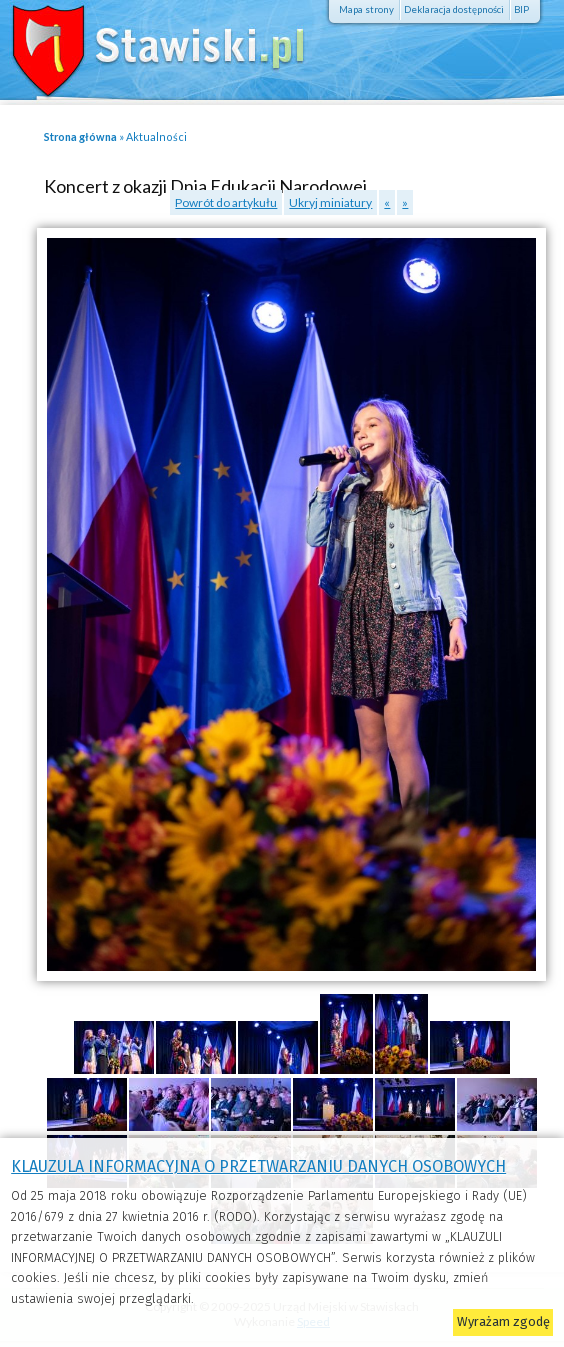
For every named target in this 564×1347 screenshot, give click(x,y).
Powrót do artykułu (226, 202)
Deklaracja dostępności (454, 9)
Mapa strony (366, 9)
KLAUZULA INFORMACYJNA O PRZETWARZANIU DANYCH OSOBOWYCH (258, 1166)
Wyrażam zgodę (503, 1321)
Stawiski (145, 45)
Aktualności (156, 136)
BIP (521, 9)
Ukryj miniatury (330, 202)
